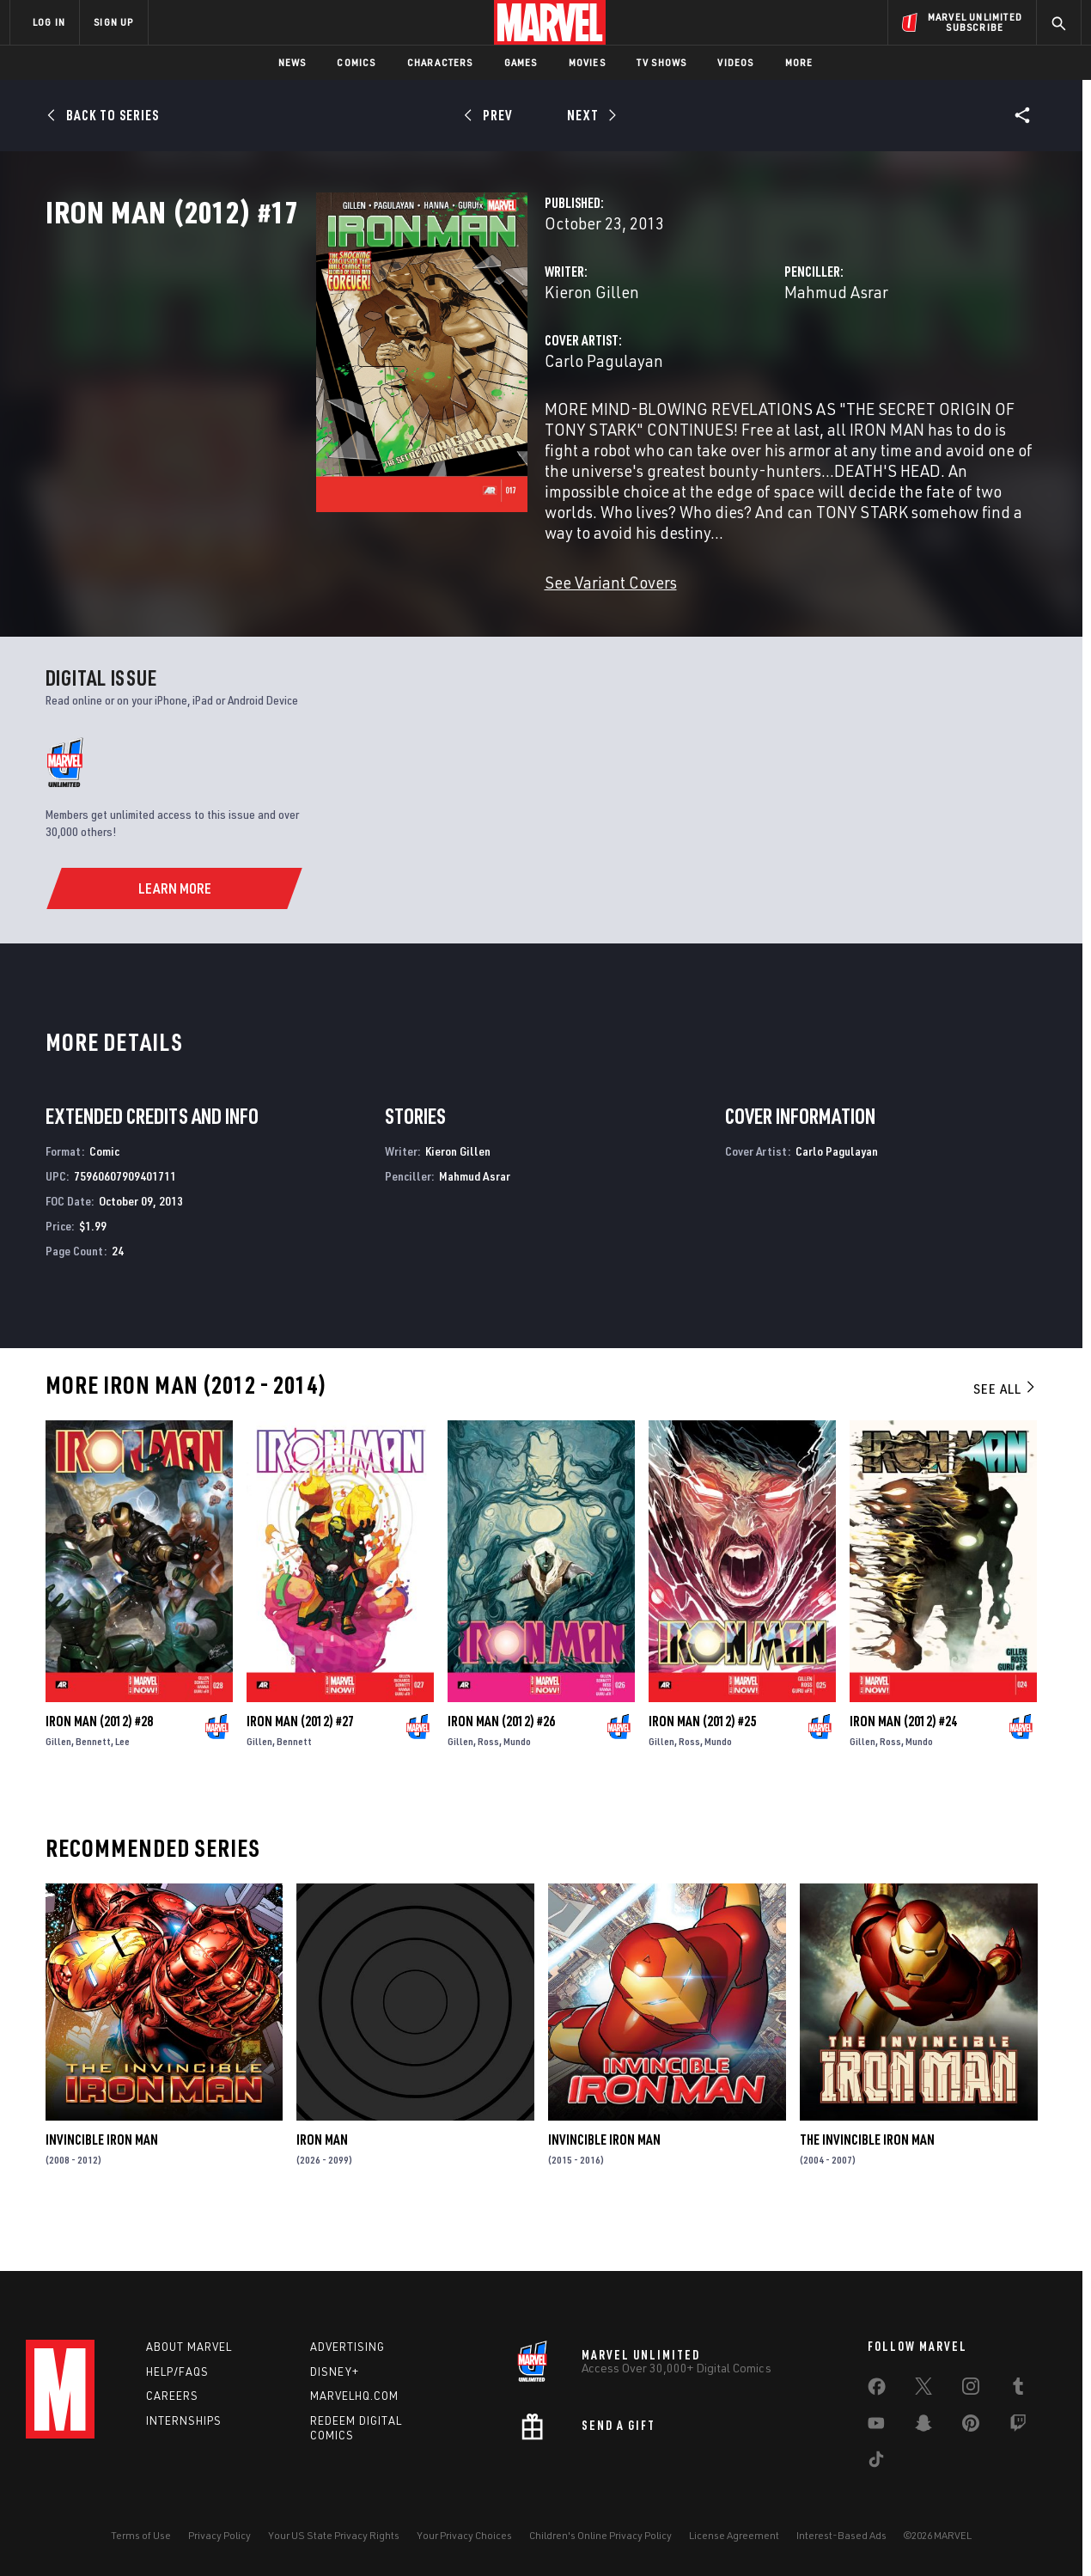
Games (521, 62)
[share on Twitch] (1018, 2426)
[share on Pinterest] (970, 2426)
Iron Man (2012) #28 (99, 1762)
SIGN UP (113, 21)
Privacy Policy (219, 2535)
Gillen (58, 1782)
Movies (587, 62)
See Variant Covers (421, 616)
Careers (172, 2395)
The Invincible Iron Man (867, 2180)
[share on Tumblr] (1018, 2389)
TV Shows (662, 62)
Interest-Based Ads (841, 2535)
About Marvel (189, 2346)
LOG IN (49, 21)
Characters (440, 62)
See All (1005, 1430)
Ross (488, 1782)
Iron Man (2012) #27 (300, 1762)
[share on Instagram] (970, 2389)
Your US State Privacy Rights (333, 2535)
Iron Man (322, 2180)
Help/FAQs (177, 2371)
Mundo (517, 1782)
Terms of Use (141, 2535)
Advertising (347, 2346)
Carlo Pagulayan (414, 436)
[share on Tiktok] (876, 2462)
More (799, 62)
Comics (356, 62)
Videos (735, 62)
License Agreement (734, 2535)
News (292, 62)
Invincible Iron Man (102, 2180)
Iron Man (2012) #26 (501, 1762)
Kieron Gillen (402, 367)
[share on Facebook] (877, 2390)
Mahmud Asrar (741, 367)
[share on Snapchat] (923, 2426)
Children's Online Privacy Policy (600, 2535)
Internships (184, 2420)
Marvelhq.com (354, 2395)
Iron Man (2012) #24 (903, 1762)
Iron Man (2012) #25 (702, 1762)
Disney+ (334, 2371)
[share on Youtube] (876, 2426)
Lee (122, 1782)
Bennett (93, 1782)
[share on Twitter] (923, 2389)
